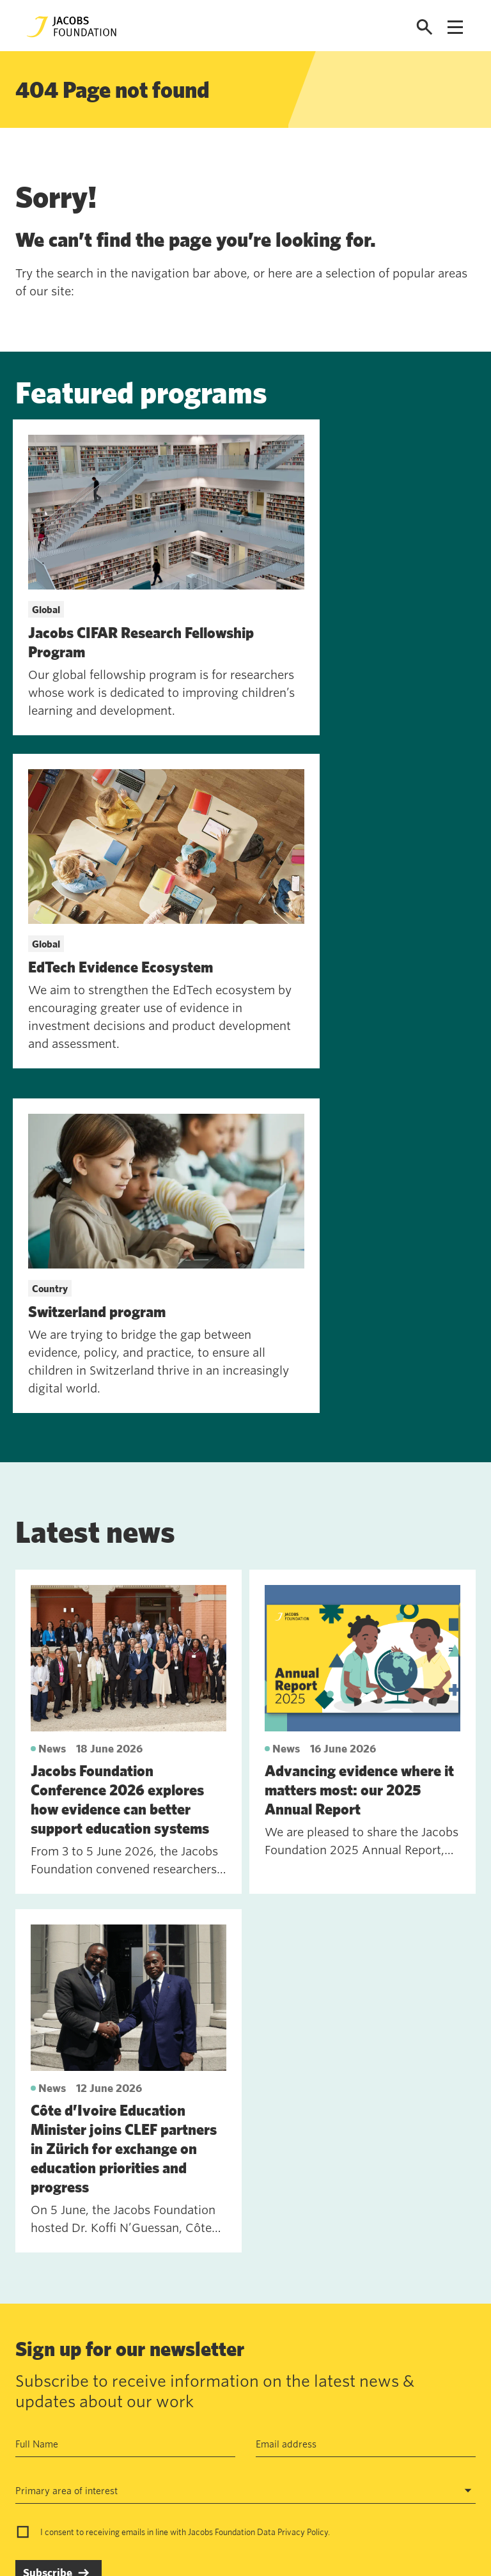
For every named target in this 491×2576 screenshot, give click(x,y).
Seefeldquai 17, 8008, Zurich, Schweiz (377, 2355)
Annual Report (204, 2355)
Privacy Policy (302, 2169)
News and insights (118, 2414)
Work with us (107, 2385)
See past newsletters (60, 2274)
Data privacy (200, 2385)
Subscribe (47, 2210)
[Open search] (424, 27)
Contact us (101, 2355)
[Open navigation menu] (455, 27)
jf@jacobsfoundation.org (347, 2383)
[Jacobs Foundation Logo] (72, 26)
